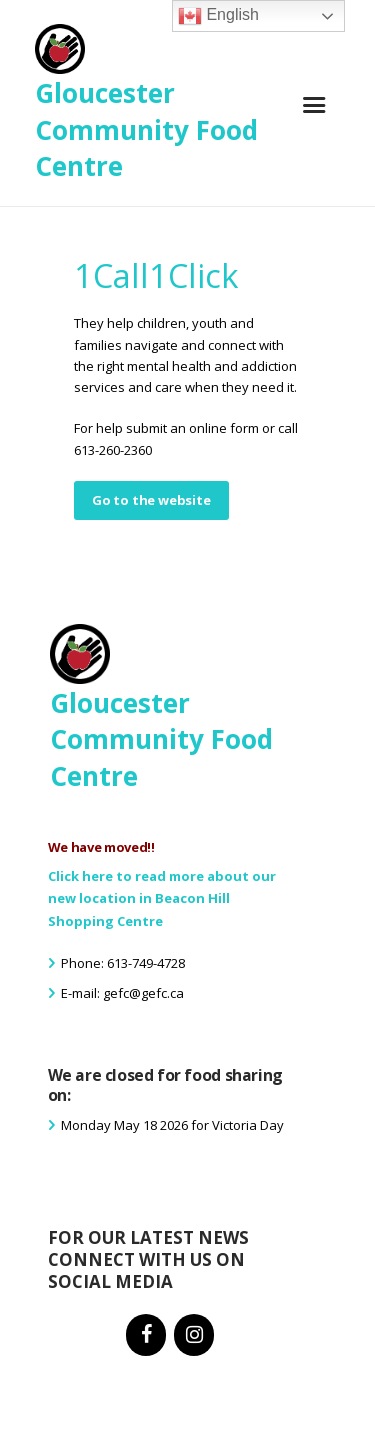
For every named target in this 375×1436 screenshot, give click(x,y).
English (218, 16)
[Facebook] (146, 1335)
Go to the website (151, 500)
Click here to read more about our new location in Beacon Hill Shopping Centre (162, 899)
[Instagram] (194, 1335)
